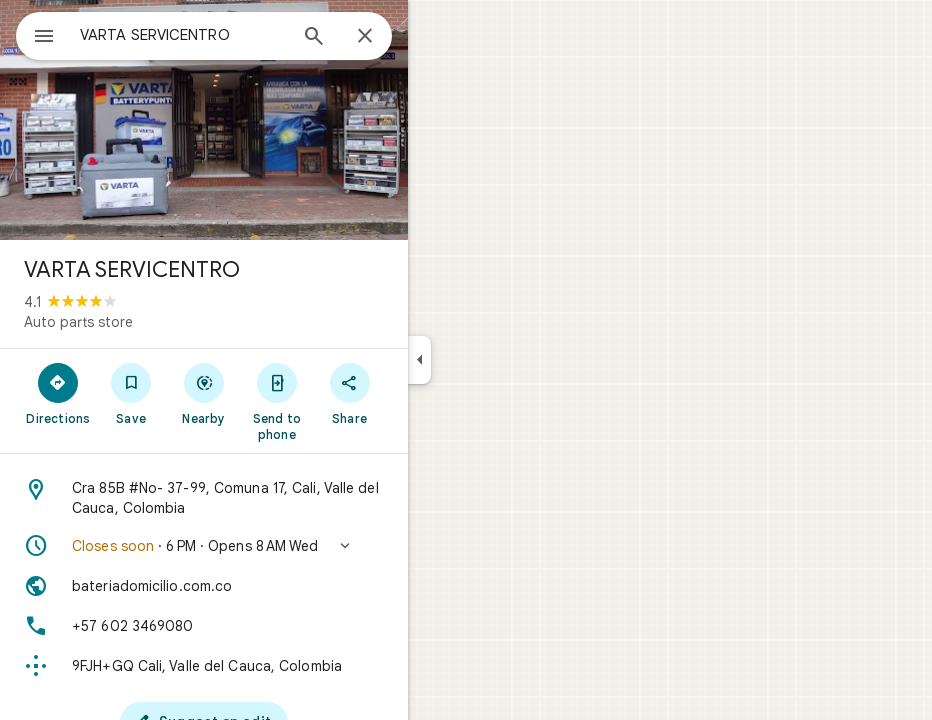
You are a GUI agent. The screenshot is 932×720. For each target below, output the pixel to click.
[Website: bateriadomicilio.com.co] (204, 586)
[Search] (314, 38)
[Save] (131, 393)
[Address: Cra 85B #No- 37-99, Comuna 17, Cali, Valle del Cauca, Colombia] (204, 498)
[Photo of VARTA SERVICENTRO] (204, 120)
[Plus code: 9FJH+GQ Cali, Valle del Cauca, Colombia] (204, 666)
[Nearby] (204, 393)
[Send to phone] (276, 401)
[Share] (349, 393)
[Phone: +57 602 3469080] (204, 626)
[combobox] (183, 35)
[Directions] (58, 393)
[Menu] (44, 38)
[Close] (365, 37)
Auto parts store (78, 322)
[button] (204, 546)
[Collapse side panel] (419, 360)
